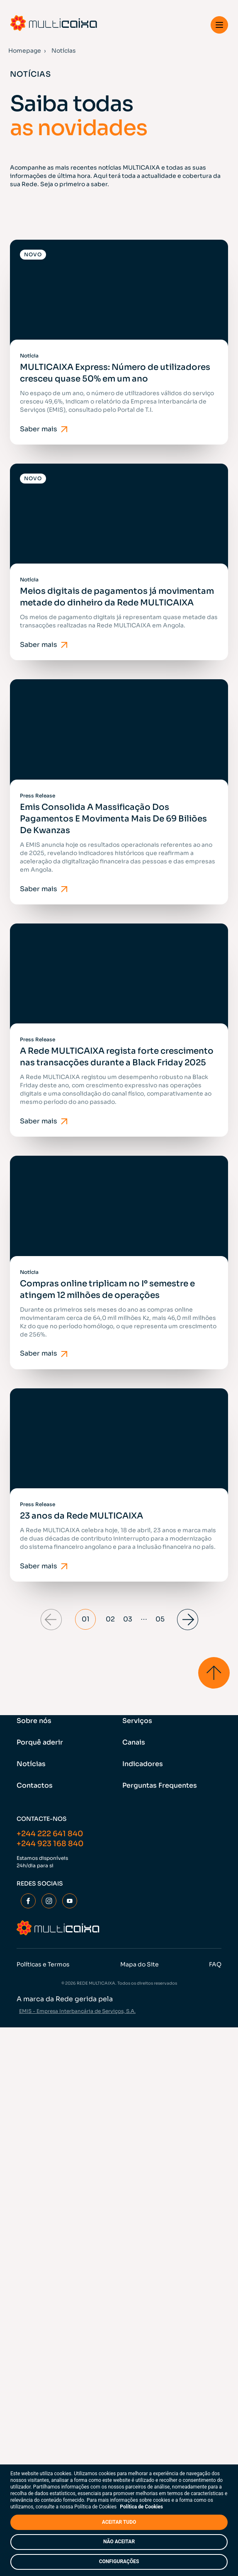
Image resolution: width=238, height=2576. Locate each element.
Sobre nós (34, 1720)
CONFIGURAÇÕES (119, 2561)
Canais (133, 1742)
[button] (219, 25)
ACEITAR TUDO (119, 2522)
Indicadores (142, 1763)
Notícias (31, 1763)
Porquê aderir (40, 1742)
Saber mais (44, 429)
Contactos (35, 1785)
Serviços (137, 1720)
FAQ (215, 1964)
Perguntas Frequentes (159, 1785)
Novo (33, 254)
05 (160, 1619)
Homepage (24, 50)
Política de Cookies (141, 2507)
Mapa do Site (139, 1964)
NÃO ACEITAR (119, 2541)
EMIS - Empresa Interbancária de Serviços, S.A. (77, 2011)
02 (110, 1619)
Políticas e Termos (43, 1964)
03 (127, 1619)
